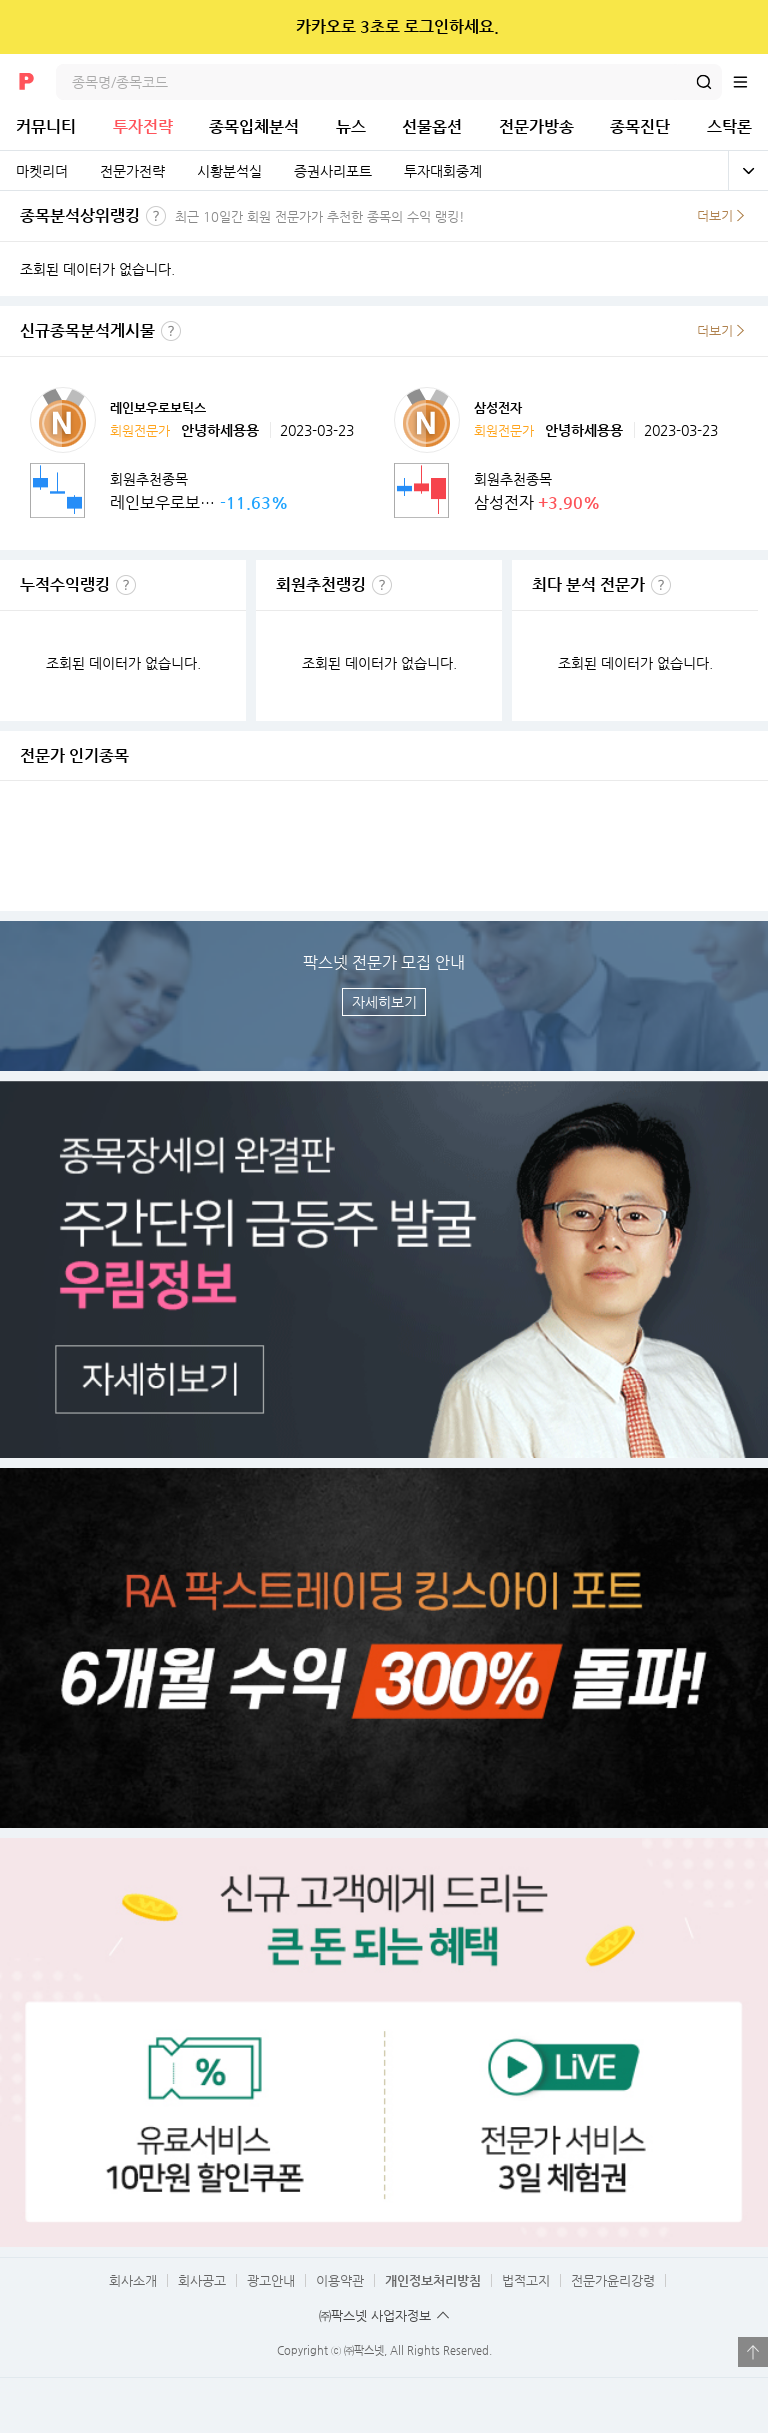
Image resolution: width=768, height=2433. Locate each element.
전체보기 (748, 171)
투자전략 (143, 126)
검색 (704, 82)
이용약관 (340, 2280)
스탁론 (729, 126)
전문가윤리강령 (613, 2280)
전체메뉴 (750, 82)
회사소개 (133, 2280)
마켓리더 (42, 171)
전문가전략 (132, 171)
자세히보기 (384, 1002)
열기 (753, 2352)
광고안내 (271, 2280)
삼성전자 (498, 407)
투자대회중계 (443, 171)
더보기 (715, 215)
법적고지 (526, 2280)
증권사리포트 (333, 171)
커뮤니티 (46, 126)
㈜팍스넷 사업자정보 (375, 2315)
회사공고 (202, 2280)
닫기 (739, 27)
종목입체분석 (254, 126)
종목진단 (640, 126)
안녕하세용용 (220, 430)
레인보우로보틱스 (158, 407)
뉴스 (351, 126)
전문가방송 (536, 126)
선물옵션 (432, 126)
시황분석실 (229, 171)
